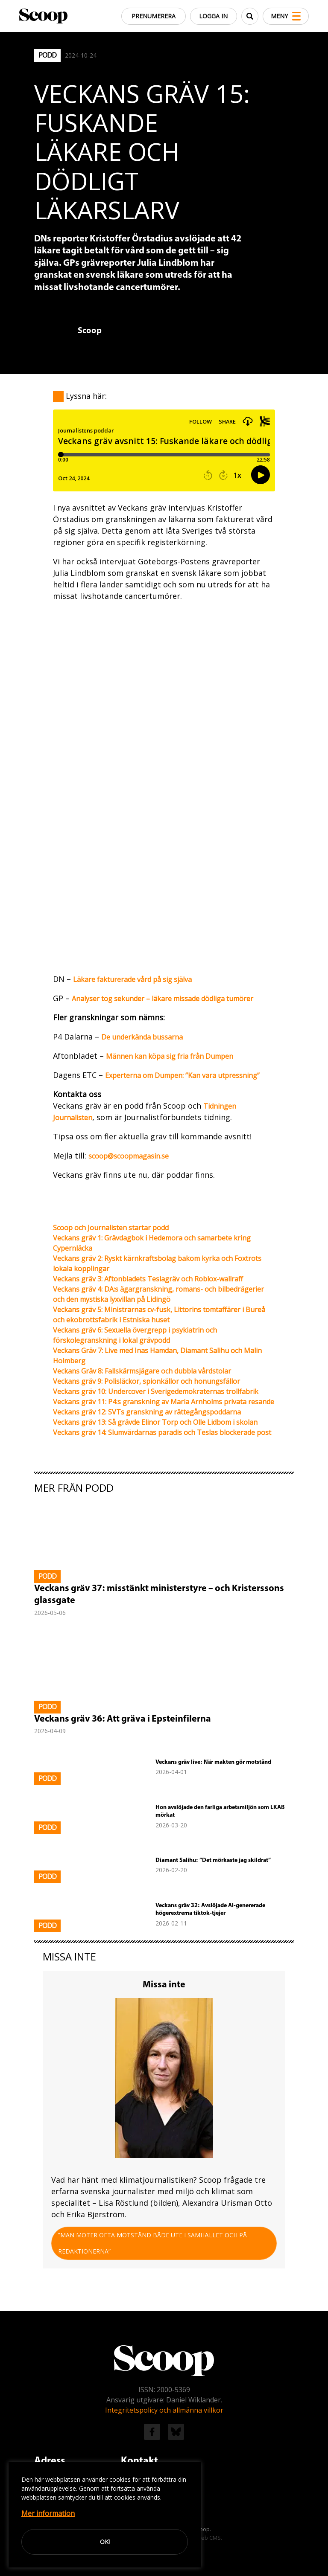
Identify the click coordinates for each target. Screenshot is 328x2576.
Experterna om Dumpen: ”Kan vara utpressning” (182, 1075)
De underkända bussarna (142, 1037)
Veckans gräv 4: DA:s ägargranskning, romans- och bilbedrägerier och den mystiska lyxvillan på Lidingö (158, 1294)
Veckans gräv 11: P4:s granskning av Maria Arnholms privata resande (163, 1401)
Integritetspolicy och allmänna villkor (164, 2410)
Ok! (105, 2542)
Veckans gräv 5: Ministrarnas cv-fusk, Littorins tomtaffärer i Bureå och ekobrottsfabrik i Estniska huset (159, 1314)
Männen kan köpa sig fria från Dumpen (169, 1056)
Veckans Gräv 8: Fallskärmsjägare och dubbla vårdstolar (142, 1371)
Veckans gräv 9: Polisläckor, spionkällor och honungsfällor (146, 1381)
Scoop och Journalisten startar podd (111, 1227)
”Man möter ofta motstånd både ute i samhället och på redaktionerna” (152, 2243)
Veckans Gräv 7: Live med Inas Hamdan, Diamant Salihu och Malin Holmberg (157, 1355)
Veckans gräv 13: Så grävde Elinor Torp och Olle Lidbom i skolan (155, 1422)
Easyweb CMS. (203, 2537)
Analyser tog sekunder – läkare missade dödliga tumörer (162, 998)
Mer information (48, 2513)
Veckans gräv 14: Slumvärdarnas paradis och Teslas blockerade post (162, 1432)
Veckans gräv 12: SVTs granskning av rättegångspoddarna (147, 1412)
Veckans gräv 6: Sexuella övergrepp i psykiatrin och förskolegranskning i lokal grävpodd (135, 1335)
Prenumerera (147, 16)
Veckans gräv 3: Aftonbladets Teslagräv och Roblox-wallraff (148, 1279)
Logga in (208, 16)
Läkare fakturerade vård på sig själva (132, 979)
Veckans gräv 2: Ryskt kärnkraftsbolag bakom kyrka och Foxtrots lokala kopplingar (157, 1263)
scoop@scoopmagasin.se (128, 1156)
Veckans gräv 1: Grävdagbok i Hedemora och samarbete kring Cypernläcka (152, 1243)
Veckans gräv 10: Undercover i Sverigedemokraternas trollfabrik (155, 1391)
